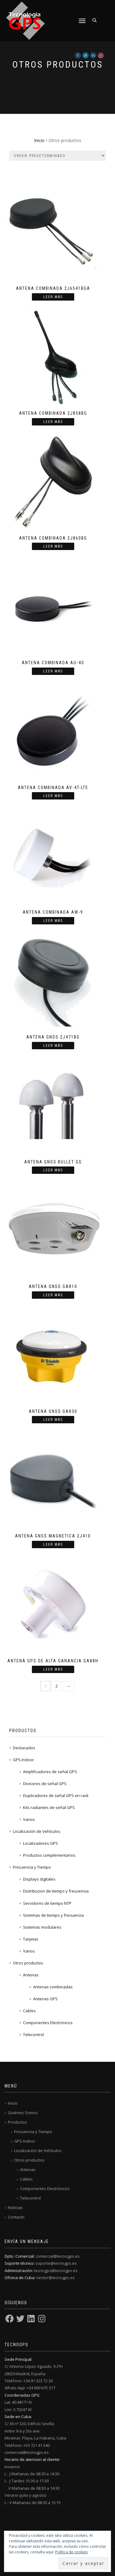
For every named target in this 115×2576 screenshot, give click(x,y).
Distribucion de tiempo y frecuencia (56, 1891)
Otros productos (28, 1963)
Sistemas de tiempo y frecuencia (53, 1915)
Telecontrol (33, 2034)
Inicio (39, 140)
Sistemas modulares (42, 1927)
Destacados (24, 1747)
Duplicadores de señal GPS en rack (56, 1795)
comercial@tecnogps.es (58, 2256)
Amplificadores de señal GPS (50, 1771)
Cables (29, 2010)
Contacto (16, 2217)
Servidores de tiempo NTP (47, 1903)
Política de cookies (71, 2552)
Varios (29, 1819)
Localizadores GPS (40, 1843)
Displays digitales (39, 1879)
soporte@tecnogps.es (56, 2263)
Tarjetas (30, 1939)
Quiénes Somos (23, 2112)
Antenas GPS (45, 1998)
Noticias (15, 2207)
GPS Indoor (23, 1759)
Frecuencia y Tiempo (32, 1867)
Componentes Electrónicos (48, 2022)
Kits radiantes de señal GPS (49, 1807)
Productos (17, 2122)
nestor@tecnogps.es (55, 2277)
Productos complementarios (49, 1855)
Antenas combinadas (53, 1987)
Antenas (31, 1975)
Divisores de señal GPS (45, 1783)
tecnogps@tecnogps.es (56, 2270)
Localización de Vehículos (36, 1831)
